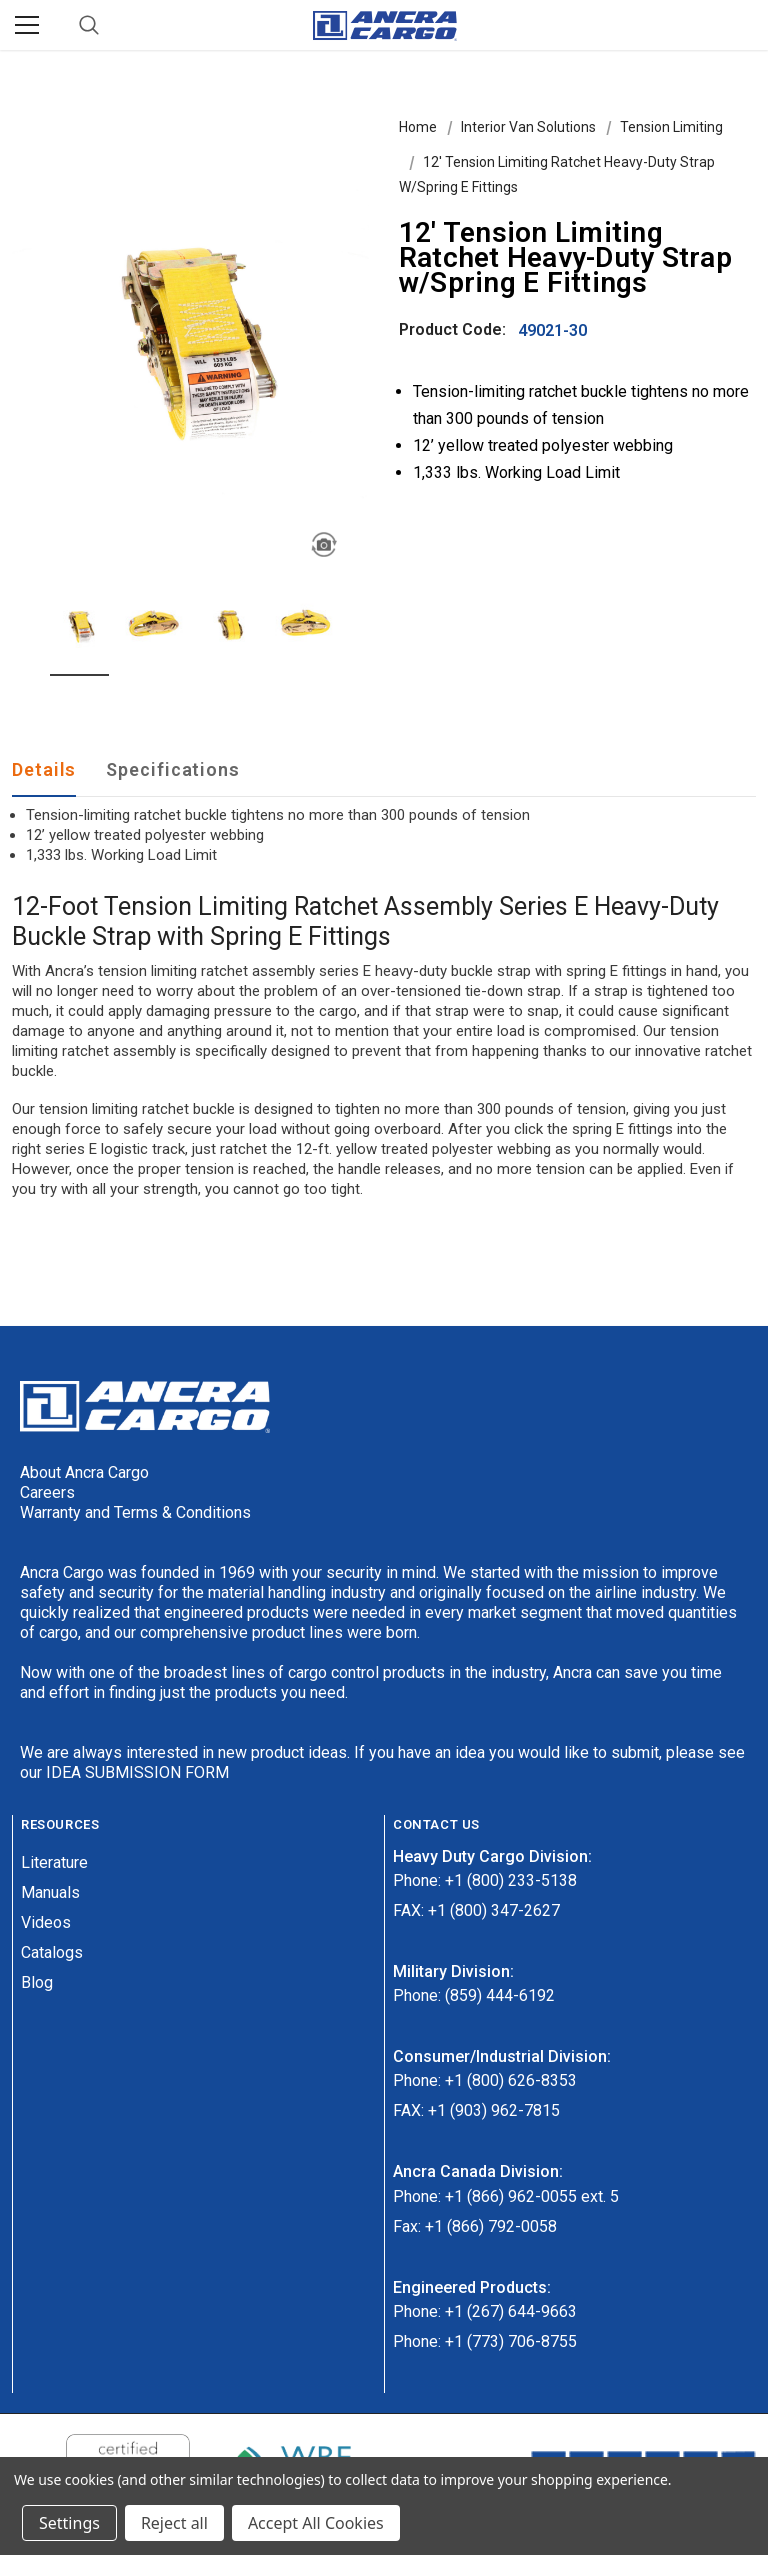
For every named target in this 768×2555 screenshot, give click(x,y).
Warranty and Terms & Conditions (135, 1512)
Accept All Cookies (316, 2523)
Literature (54, 1862)
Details (44, 769)
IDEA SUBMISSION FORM (137, 1772)
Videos (46, 1922)
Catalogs (52, 1952)
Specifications (173, 769)
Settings (69, 2523)
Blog (37, 1982)
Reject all (174, 2523)
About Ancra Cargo (84, 1472)
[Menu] (27, 25)
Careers (47, 1492)
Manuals (50, 1892)
